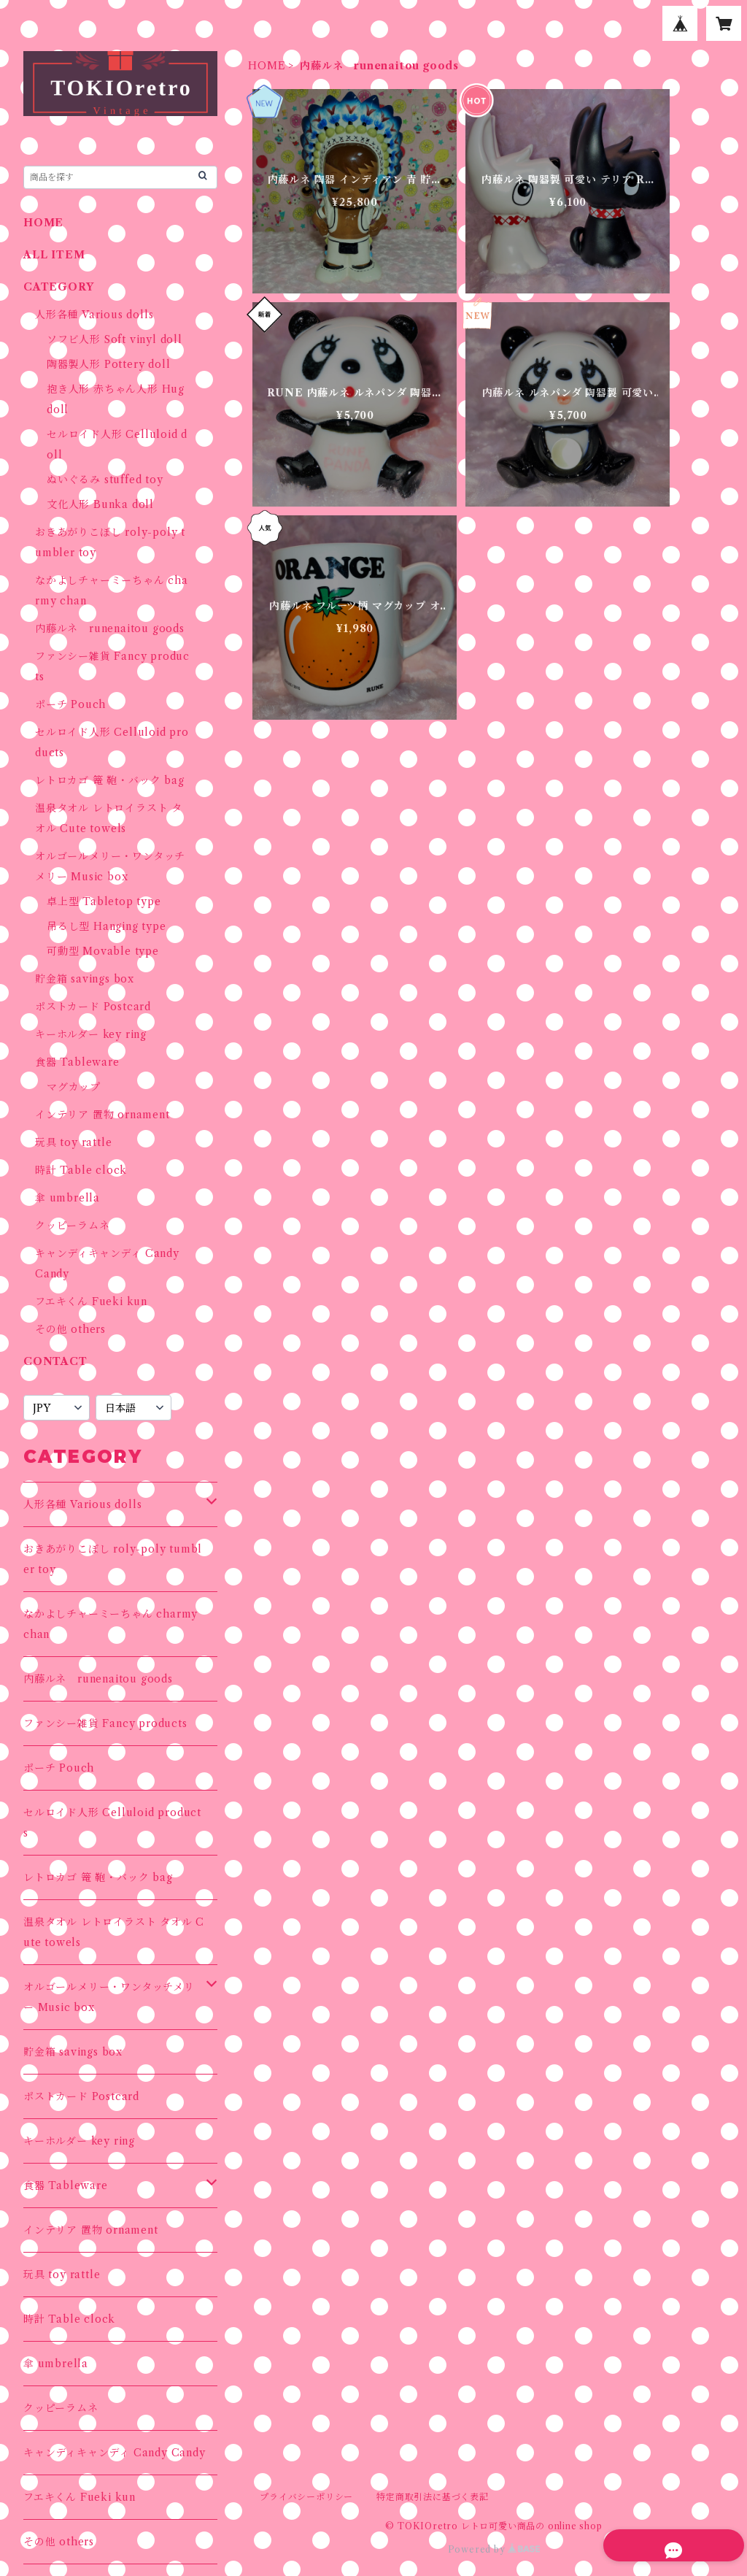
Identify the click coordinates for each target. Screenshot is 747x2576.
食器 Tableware (77, 1062)
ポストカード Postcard (93, 1006)
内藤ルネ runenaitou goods (110, 628)
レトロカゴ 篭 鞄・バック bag (110, 780)
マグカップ (74, 1086)
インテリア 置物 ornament (102, 1114)
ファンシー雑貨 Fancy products (105, 1723)
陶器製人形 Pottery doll (108, 364)
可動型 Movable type (103, 951)
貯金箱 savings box (84, 978)
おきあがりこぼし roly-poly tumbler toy (112, 1559)
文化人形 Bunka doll (100, 504)
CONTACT (55, 1361)
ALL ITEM (54, 254)
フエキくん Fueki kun (91, 1301)
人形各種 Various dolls (94, 314)
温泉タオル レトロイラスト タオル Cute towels (113, 1932)
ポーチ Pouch (70, 704)
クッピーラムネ (72, 1225)
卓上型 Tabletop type (104, 901)
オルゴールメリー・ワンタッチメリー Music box (109, 1997)
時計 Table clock (81, 1170)
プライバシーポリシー (306, 2496)
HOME (266, 65)
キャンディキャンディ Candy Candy (114, 2452)
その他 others (70, 1329)
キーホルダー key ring (91, 1034)
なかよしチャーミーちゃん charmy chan (110, 1624)
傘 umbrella (67, 1197)
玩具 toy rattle (73, 1142)
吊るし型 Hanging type (106, 926)
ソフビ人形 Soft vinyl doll (114, 339)
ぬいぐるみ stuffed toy (105, 479)
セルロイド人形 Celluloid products (112, 1822)
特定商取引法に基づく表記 (432, 2496)
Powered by (494, 2549)
